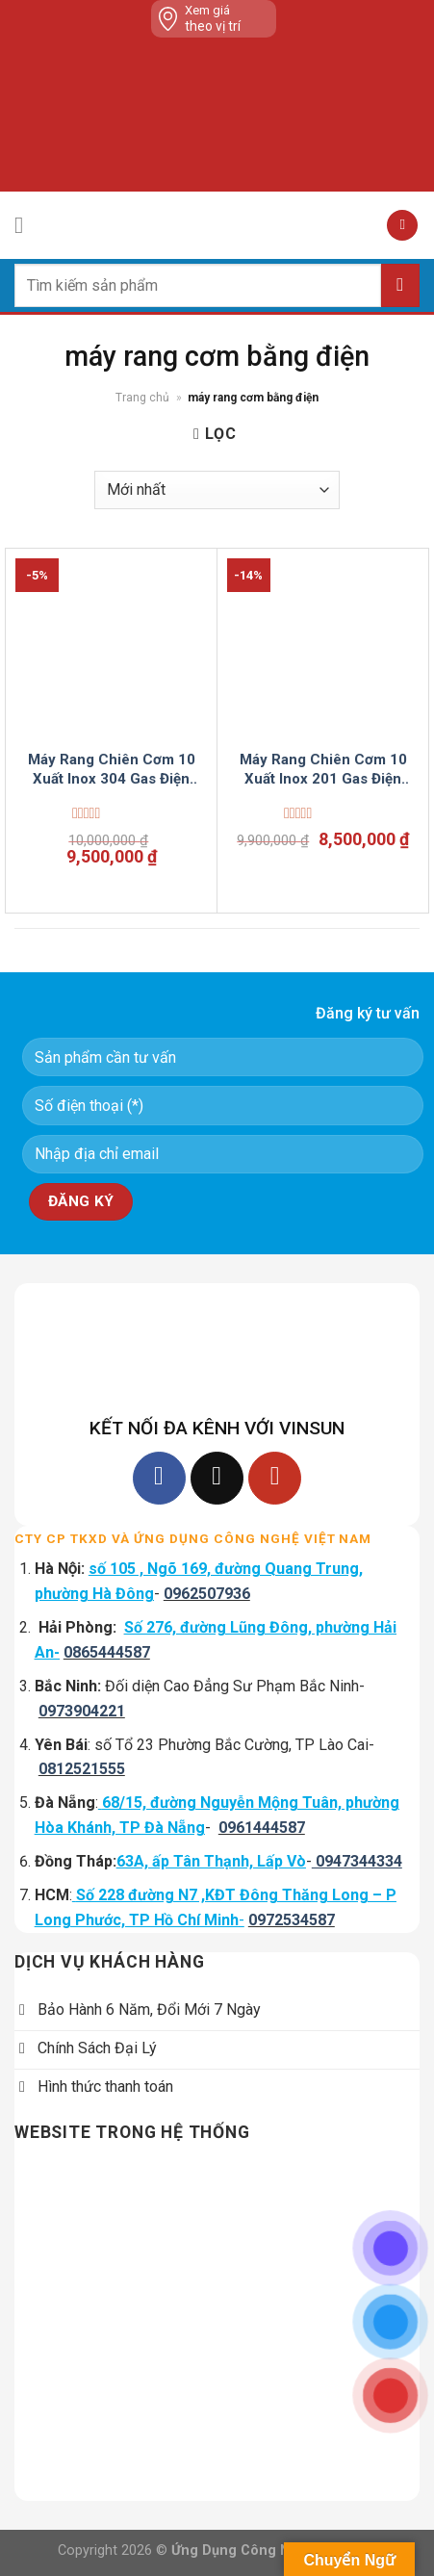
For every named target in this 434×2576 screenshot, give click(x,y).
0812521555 (81, 1769)
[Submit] (400, 285)
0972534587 (291, 1920)
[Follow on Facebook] (159, 1478)
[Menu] (26, 224)
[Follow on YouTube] (274, 1478)
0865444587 (107, 1652)
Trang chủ (142, 397)
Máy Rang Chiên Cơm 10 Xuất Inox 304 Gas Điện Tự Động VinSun (111, 769)
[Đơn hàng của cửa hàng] (217, 490)
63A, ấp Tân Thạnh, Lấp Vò (211, 1861)
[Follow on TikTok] (217, 1478)
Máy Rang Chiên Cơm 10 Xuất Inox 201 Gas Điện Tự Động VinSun (323, 769)
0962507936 (207, 1593)
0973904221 (81, 1711)
